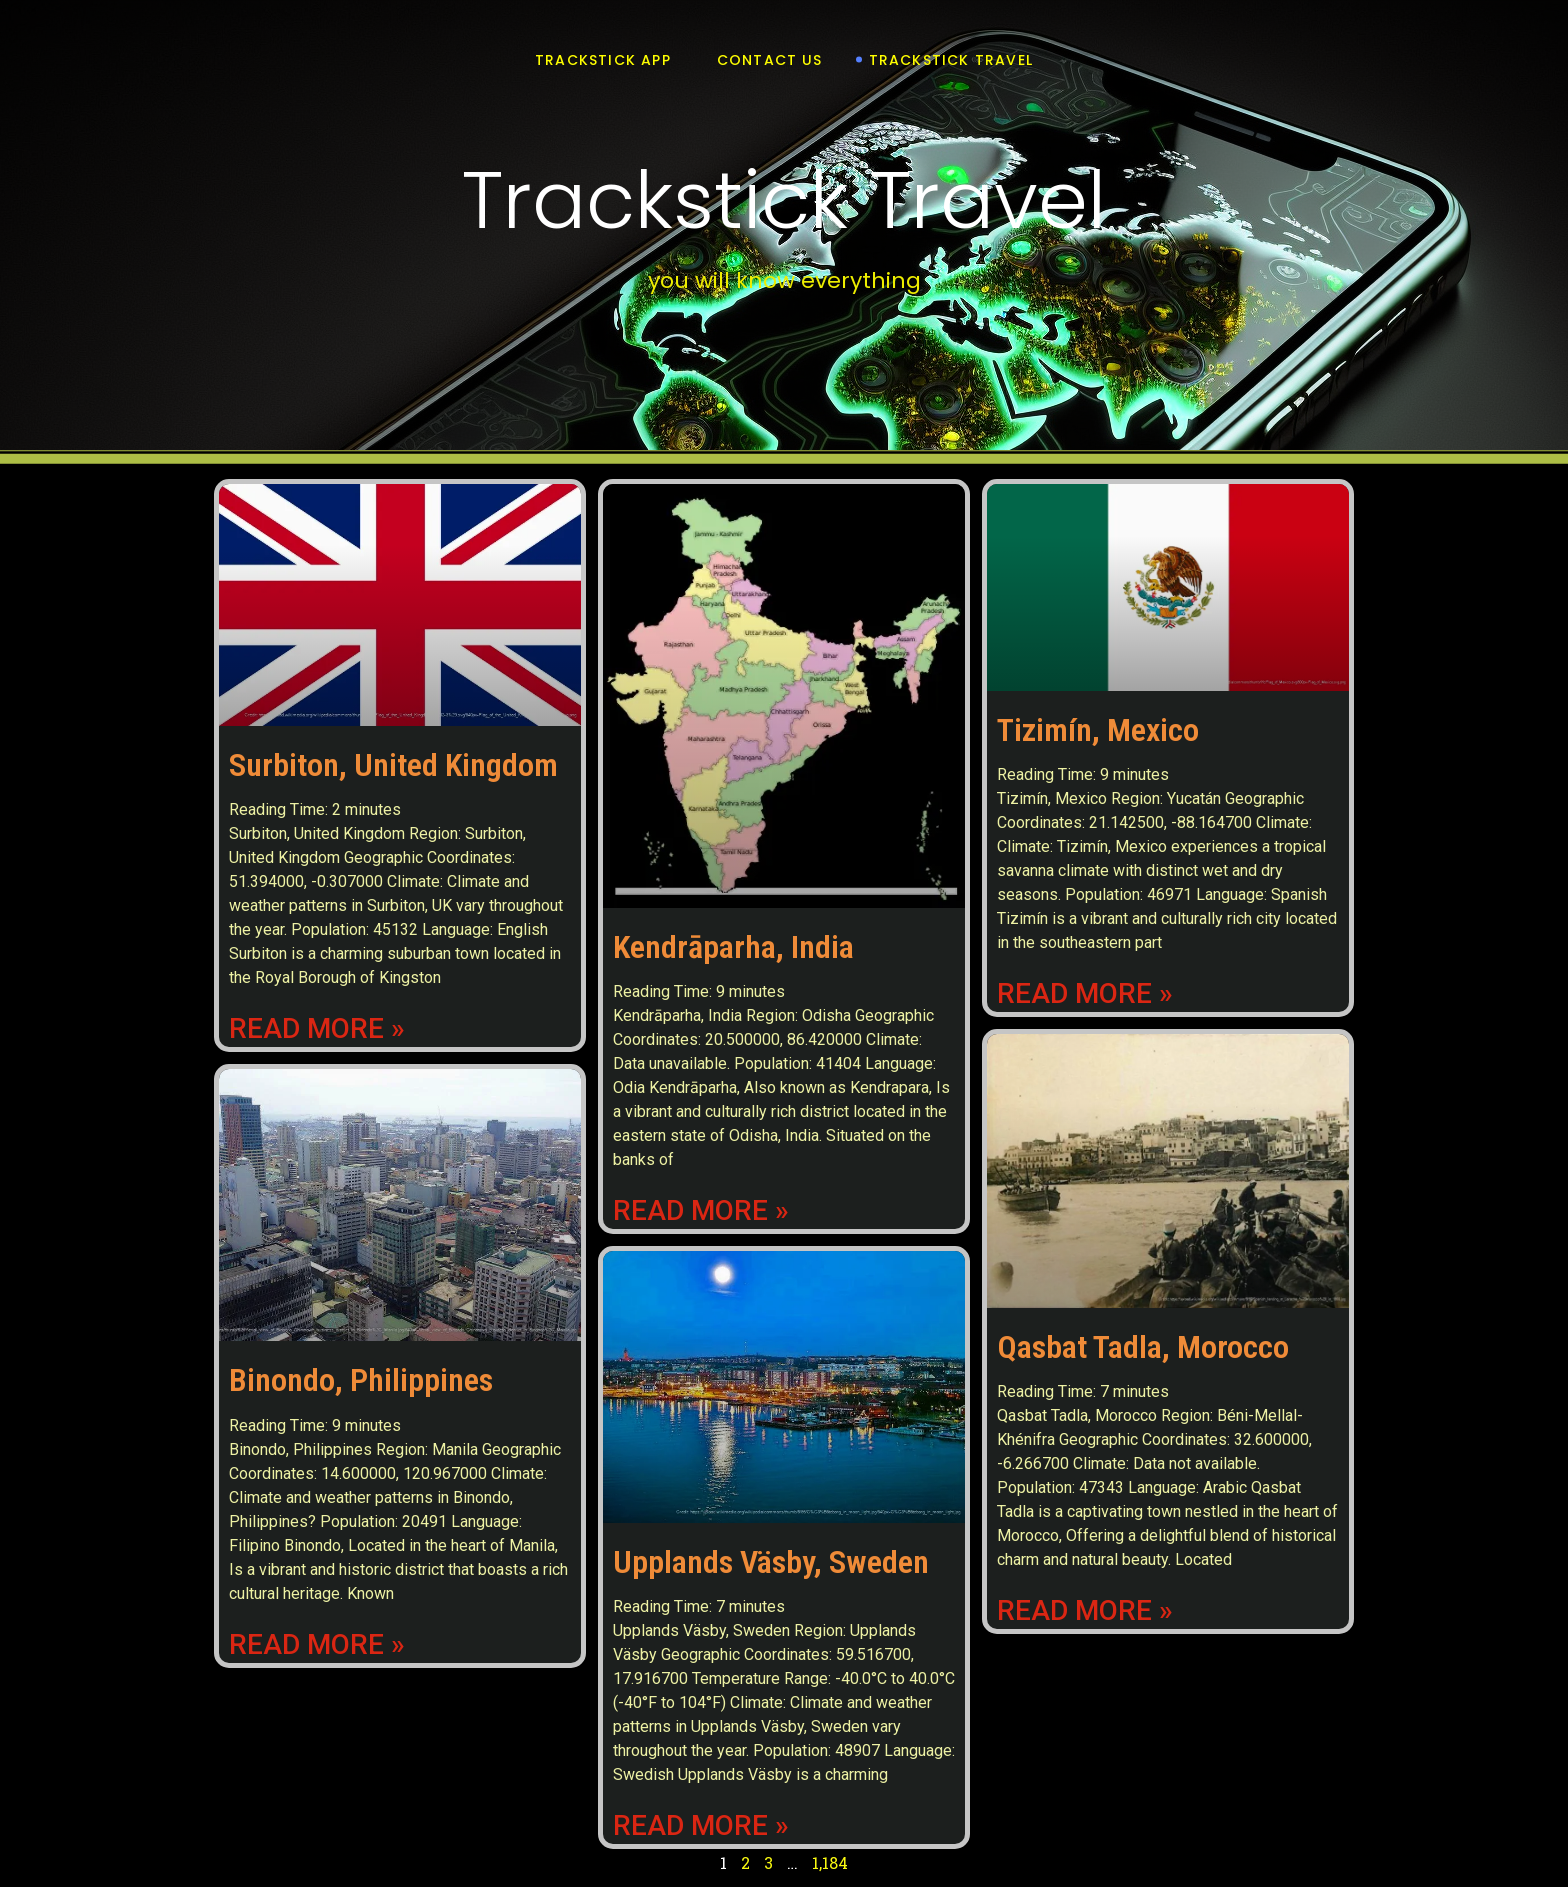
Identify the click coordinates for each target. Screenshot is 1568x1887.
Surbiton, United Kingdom (393, 765)
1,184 (830, 1862)
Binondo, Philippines (361, 1380)
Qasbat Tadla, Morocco (1143, 1347)
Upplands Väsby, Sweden (771, 1562)
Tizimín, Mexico (1098, 730)
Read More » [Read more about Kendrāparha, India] (701, 1211)
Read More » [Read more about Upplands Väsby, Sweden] (701, 1826)
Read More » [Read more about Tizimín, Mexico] (1085, 994)
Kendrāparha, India (733, 947)
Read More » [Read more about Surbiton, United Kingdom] (317, 1029)
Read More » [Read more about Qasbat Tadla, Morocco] (1085, 1611)
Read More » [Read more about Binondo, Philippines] (317, 1645)
